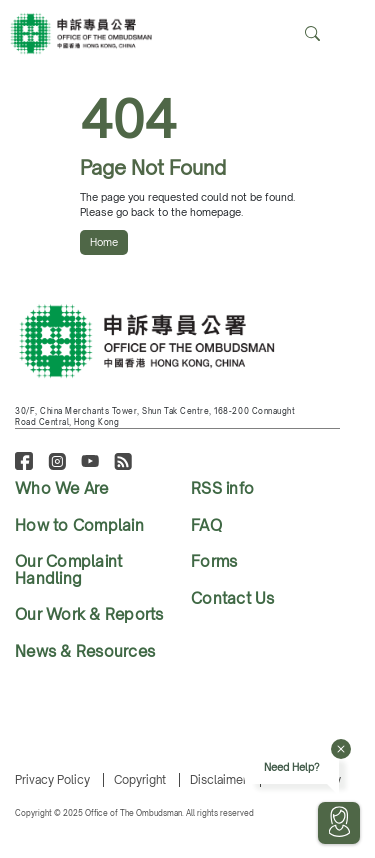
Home (104, 242)
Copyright (140, 780)
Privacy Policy (52, 780)
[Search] (349, 34)
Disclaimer (218, 780)
